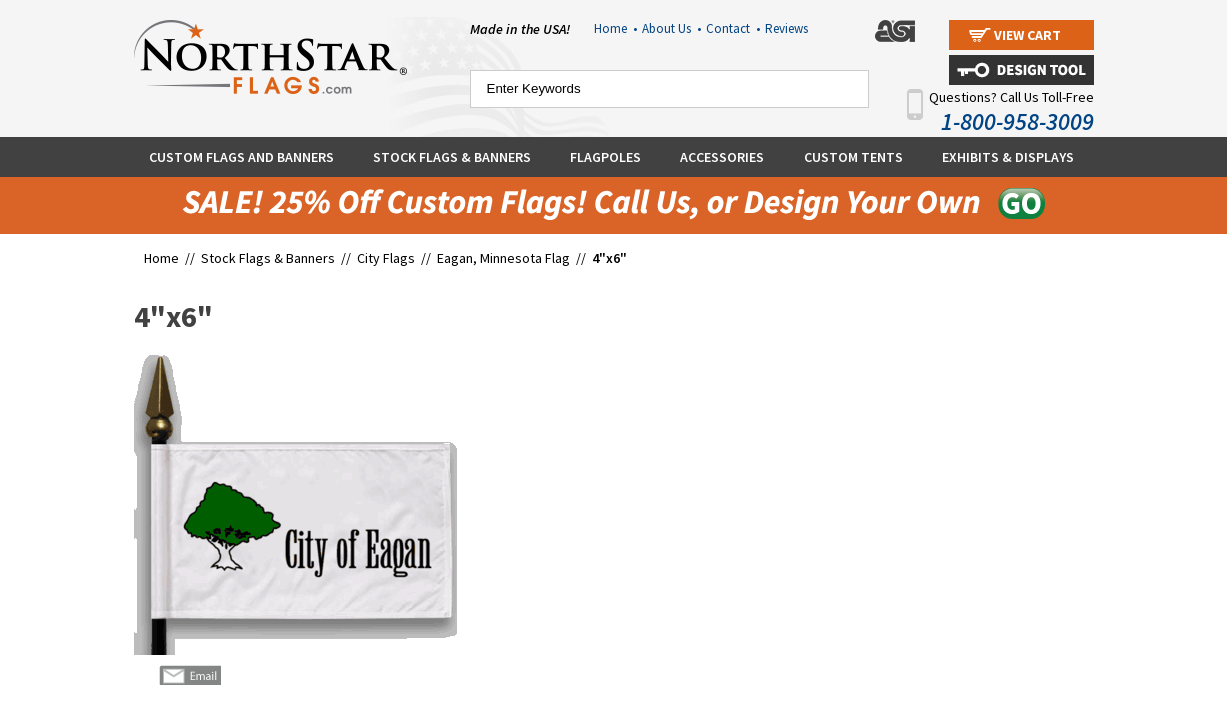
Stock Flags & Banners (452, 157)
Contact (733, 28)
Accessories (722, 157)
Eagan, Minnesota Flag (503, 258)
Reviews (786, 28)
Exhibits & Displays (1008, 157)
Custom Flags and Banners (241, 157)
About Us (671, 28)
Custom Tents (853, 157)
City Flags (386, 258)
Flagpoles (605, 157)
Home (615, 28)
